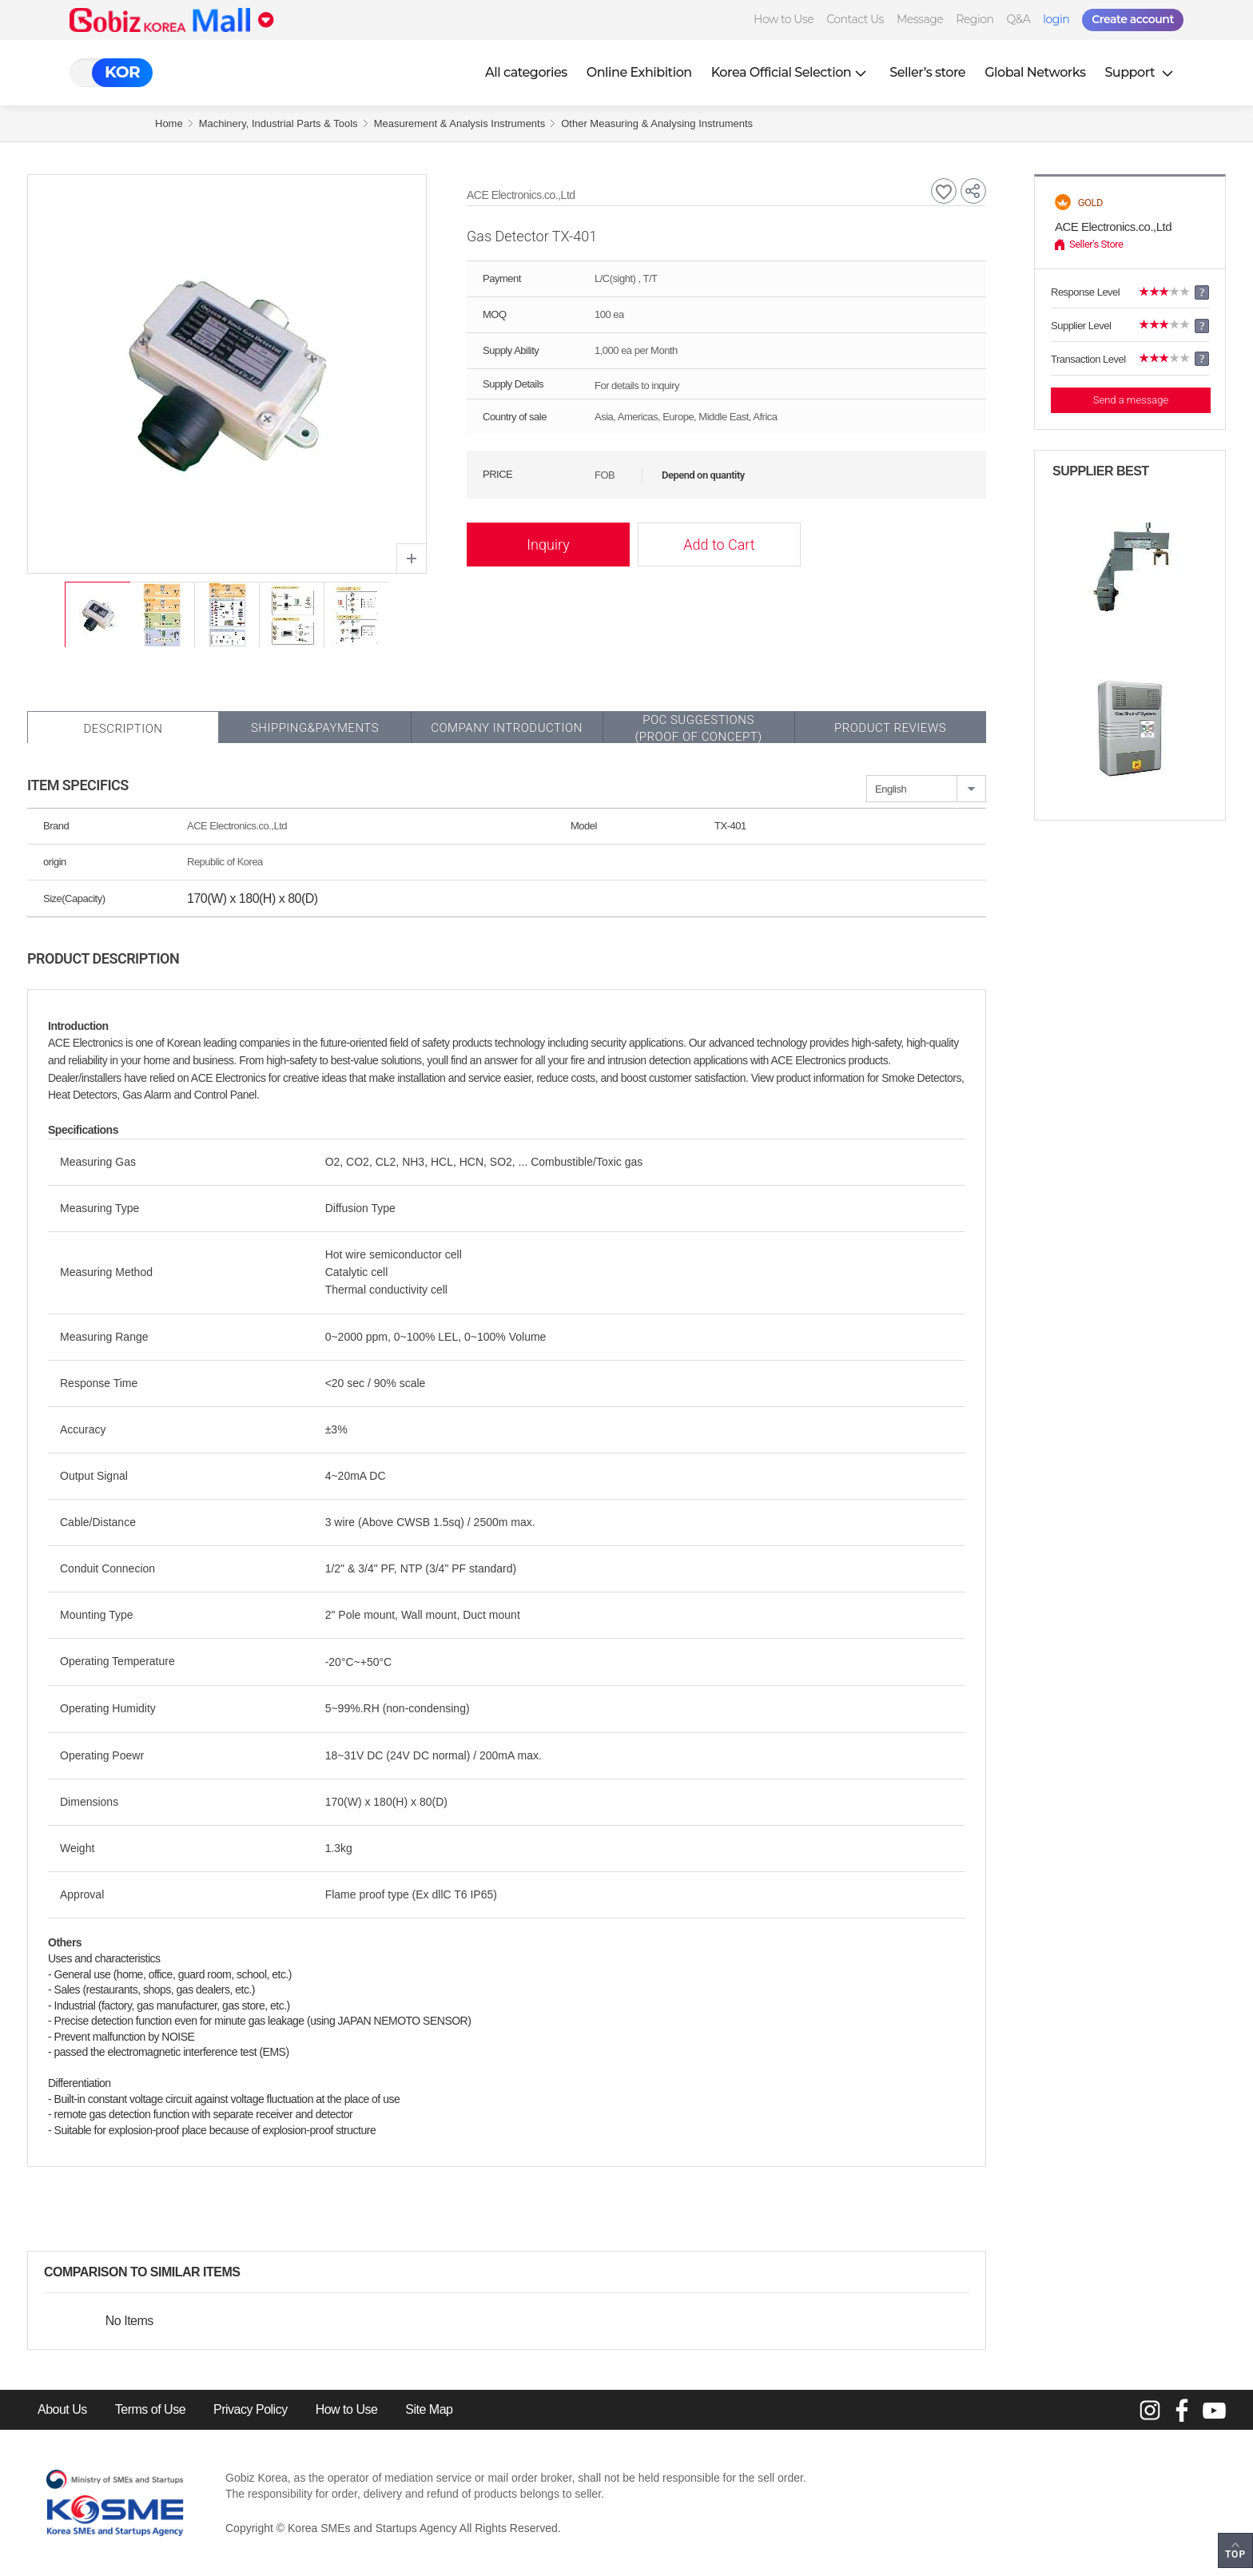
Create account (1133, 19)
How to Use (783, 19)
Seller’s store (927, 72)
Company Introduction (507, 728)
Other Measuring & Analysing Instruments (657, 123)
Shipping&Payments (315, 728)
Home (169, 123)
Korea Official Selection (791, 72)
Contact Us (855, 19)
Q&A (1018, 19)
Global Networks (1035, 72)
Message (920, 19)
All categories (526, 72)
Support (1140, 72)
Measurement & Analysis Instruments (460, 123)
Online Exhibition (639, 72)
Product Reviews (890, 728)
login (1056, 19)
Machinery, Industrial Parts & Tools (278, 123)
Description (122, 729)
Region (974, 19)
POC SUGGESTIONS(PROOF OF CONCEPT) (698, 728)
